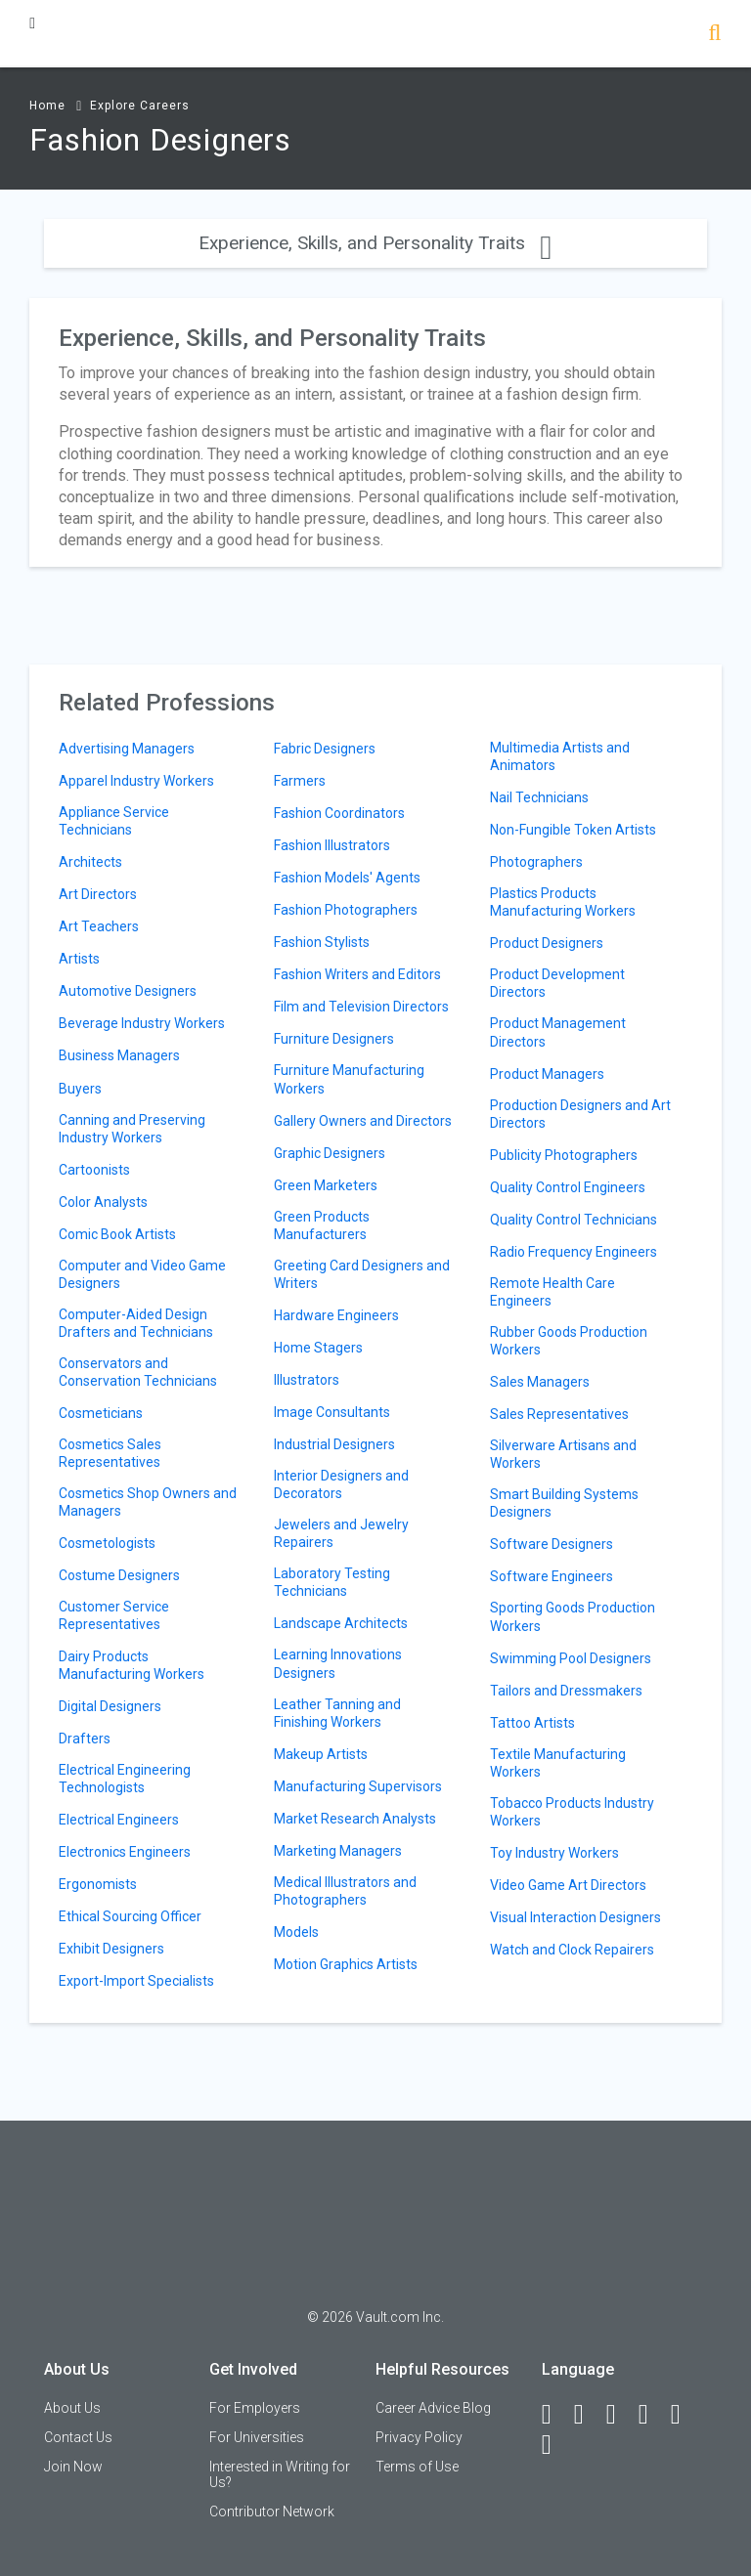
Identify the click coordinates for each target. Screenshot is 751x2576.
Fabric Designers (325, 748)
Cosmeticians (101, 1413)
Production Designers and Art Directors (580, 1114)
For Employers (254, 2408)
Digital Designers (110, 1706)
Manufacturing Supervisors (358, 1786)
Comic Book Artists (117, 1234)
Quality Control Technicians (573, 1219)
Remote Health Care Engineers (552, 1292)
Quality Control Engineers (567, 1187)
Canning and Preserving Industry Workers (132, 1128)
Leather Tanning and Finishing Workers (337, 1713)
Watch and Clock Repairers (572, 1949)
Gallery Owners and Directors (363, 1121)
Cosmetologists (107, 1543)
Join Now (73, 2466)
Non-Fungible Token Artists (573, 829)
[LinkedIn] (587, 2414)
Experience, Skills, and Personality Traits (375, 243)
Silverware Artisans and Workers (563, 1454)
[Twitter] (620, 2414)
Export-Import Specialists (136, 1981)
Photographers (536, 862)
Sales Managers (540, 1382)
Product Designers (546, 943)
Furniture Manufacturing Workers (349, 1078)
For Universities (256, 2437)
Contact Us (78, 2437)
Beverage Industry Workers (142, 1023)
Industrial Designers (334, 1444)
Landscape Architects (341, 1623)
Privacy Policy (419, 2437)
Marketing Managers (338, 1851)
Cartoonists (94, 1170)
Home (47, 105)
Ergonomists (98, 1884)
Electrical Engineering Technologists (125, 1778)
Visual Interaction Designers (575, 1917)
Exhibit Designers (111, 1948)
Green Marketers (325, 1185)
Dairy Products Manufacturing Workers (131, 1665)
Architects (90, 862)
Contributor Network (271, 2511)
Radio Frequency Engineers (573, 1252)
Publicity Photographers (564, 1155)
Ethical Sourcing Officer (130, 1916)
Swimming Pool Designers (570, 1658)
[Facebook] (555, 2414)
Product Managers (547, 1074)
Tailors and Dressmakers (566, 1690)
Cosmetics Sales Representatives (110, 1453)
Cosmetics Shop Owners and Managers (148, 1502)
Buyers (80, 1088)
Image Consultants (332, 1412)
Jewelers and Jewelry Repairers (341, 1533)
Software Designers (551, 1544)
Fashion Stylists (322, 942)
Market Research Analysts (355, 1818)
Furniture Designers (334, 1039)
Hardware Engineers (336, 1315)
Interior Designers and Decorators (341, 1484)
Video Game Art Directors (568, 1885)
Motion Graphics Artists (346, 1964)
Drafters (84, 1738)
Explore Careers (140, 105)
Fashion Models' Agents (347, 877)
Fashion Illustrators (332, 845)
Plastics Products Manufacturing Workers (563, 902)
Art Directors (98, 894)
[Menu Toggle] (32, 23)
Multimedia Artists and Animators (560, 756)
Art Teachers (99, 926)
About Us (72, 2408)
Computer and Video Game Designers (142, 1274)
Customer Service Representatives (114, 1615)
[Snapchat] (555, 2445)
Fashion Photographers (346, 910)
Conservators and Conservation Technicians (138, 1372)
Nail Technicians (539, 797)
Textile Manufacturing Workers (558, 1763)
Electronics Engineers (125, 1852)
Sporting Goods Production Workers (572, 1616)
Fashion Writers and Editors (357, 974)
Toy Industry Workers (554, 1853)
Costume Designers (119, 1575)
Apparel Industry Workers (136, 781)
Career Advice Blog (433, 2408)
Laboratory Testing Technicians (332, 1582)
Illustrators (306, 1380)
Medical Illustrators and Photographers (345, 1891)
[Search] (714, 34)
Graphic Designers (329, 1153)
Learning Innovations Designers (338, 1663)
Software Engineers (551, 1576)
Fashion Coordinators (339, 813)
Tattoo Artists (532, 1723)
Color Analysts (103, 1202)
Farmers (300, 781)
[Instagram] (652, 2414)
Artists (79, 958)
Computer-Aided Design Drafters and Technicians (136, 1323)
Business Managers (119, 1055)
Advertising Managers (127, 748)
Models (296, 1932)
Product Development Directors (557, 983)
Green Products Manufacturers (322, 1225)
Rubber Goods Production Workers (568, 1340)
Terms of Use (417, 2466)
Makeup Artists (321, 1754)
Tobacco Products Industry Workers (572, 1811)
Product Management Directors (558, 1032)
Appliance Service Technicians (114, 820)
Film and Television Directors (361, 1006)
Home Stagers (318, 1347)
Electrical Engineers (119, 1819)
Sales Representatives (559, 1414)
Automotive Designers (128, 991)
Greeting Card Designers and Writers (362, 1274)
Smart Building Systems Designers (564, 1503)
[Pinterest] (684, 2414)
